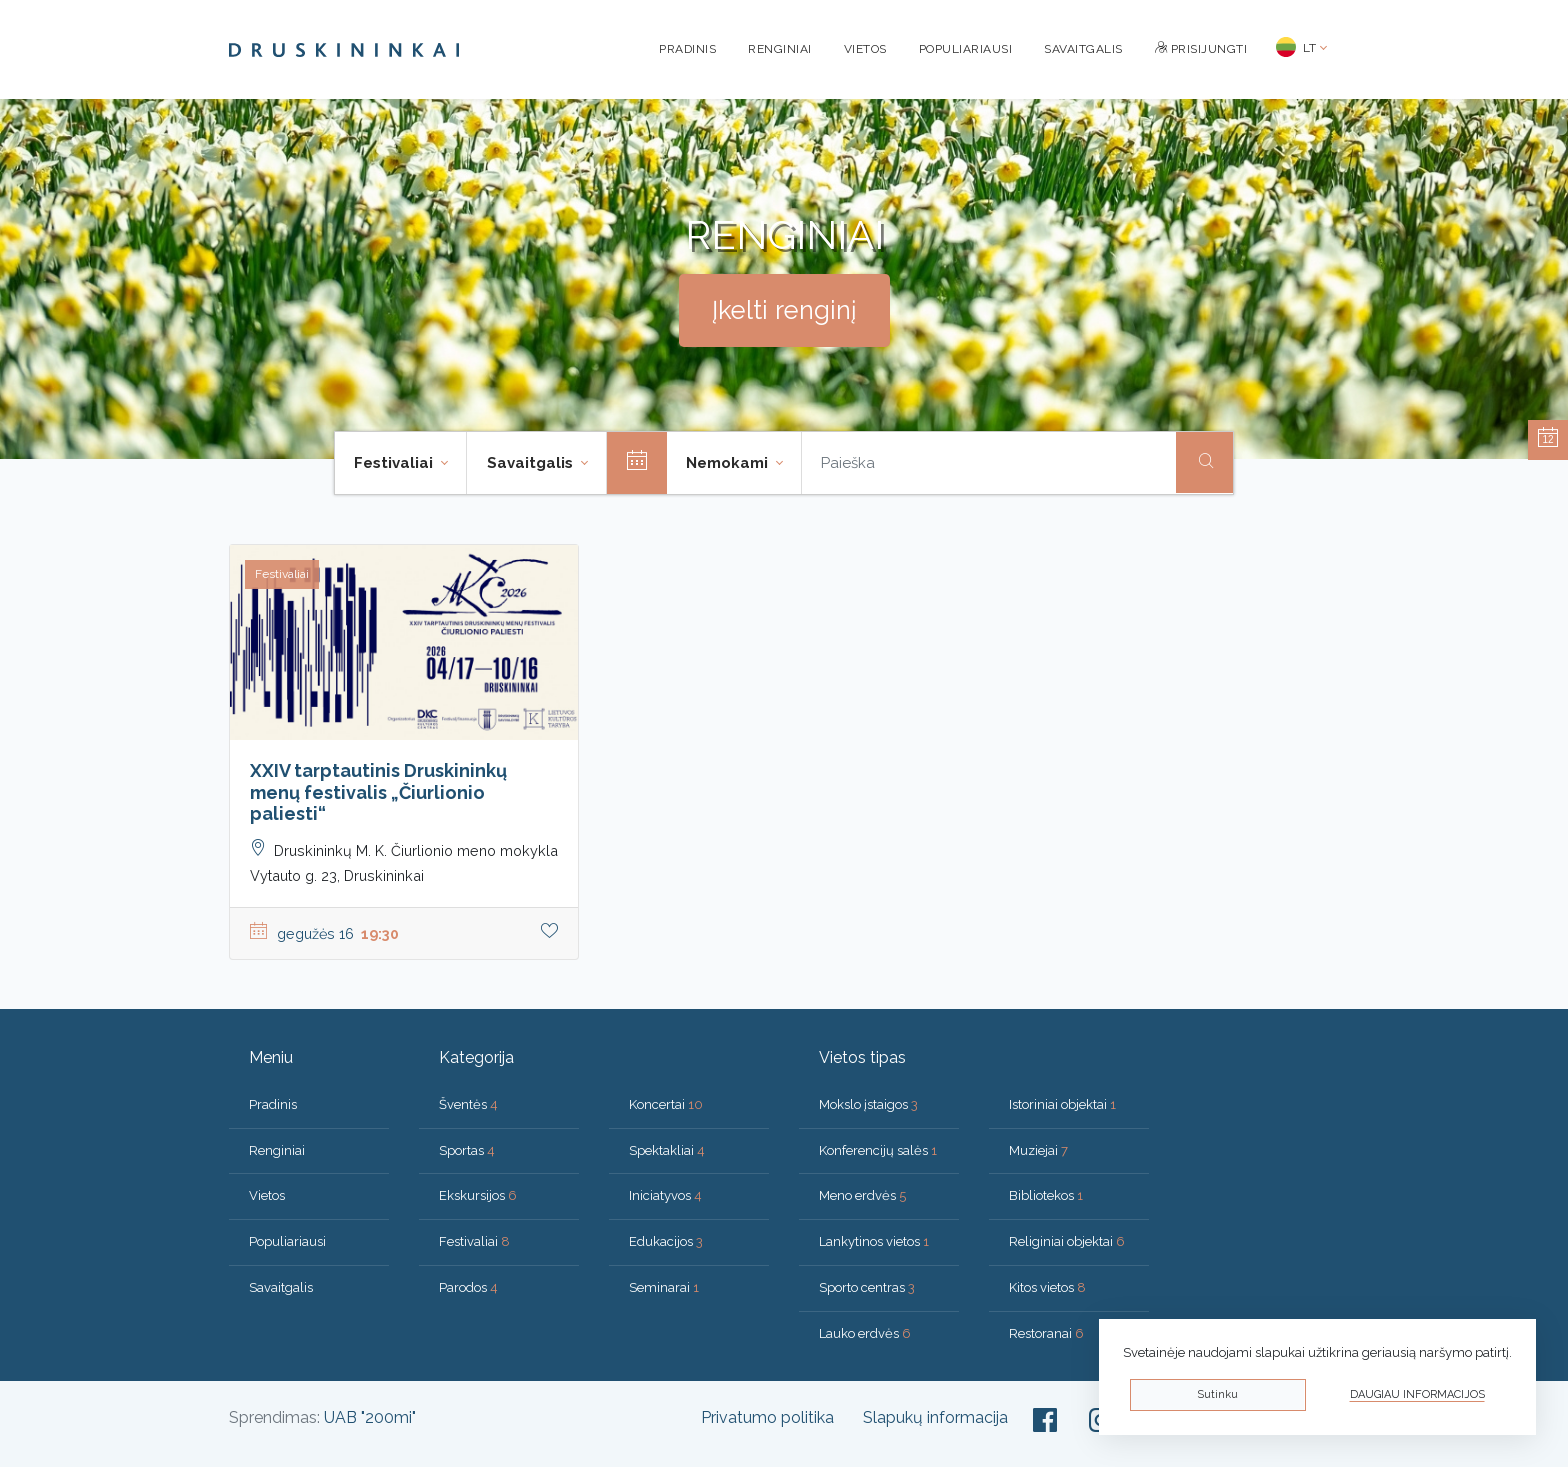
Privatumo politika (767, 1417)
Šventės (468, 1104)
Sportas (467, 1150)
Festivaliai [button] (395, 463)
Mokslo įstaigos (868, 1104)
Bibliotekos (1046, 1195)
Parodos (468, 1287)
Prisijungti (1201, 49)
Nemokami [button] (729, 463)
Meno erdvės (862, 1195)
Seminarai (664, 1287)
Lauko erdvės (865, 1333)
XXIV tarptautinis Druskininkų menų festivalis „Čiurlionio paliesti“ (378, 792)
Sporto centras (867, 1287)
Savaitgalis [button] (532, 463)
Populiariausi (966, 49)
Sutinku (1217, 1394)
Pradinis (687, 49)
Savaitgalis (1083, 49)
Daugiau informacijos (1417, 1394)
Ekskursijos (478, 1195)
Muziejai (1038, 1150)
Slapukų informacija (935, 1417)
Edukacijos (666, 1241)
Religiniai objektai (1067, 1241)
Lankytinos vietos (874, 1241)
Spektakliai (667, 1150)
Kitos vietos (1047, 1287)
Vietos (865, 49)
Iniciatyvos (665, 1195)
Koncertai (666, 1104)
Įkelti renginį (784, 310)
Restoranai (1046, 1333)
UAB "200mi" (370, 1417)
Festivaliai (474, 1241)
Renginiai (780, 49)
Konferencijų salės (878, 1150)
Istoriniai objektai (1062, 1104)
